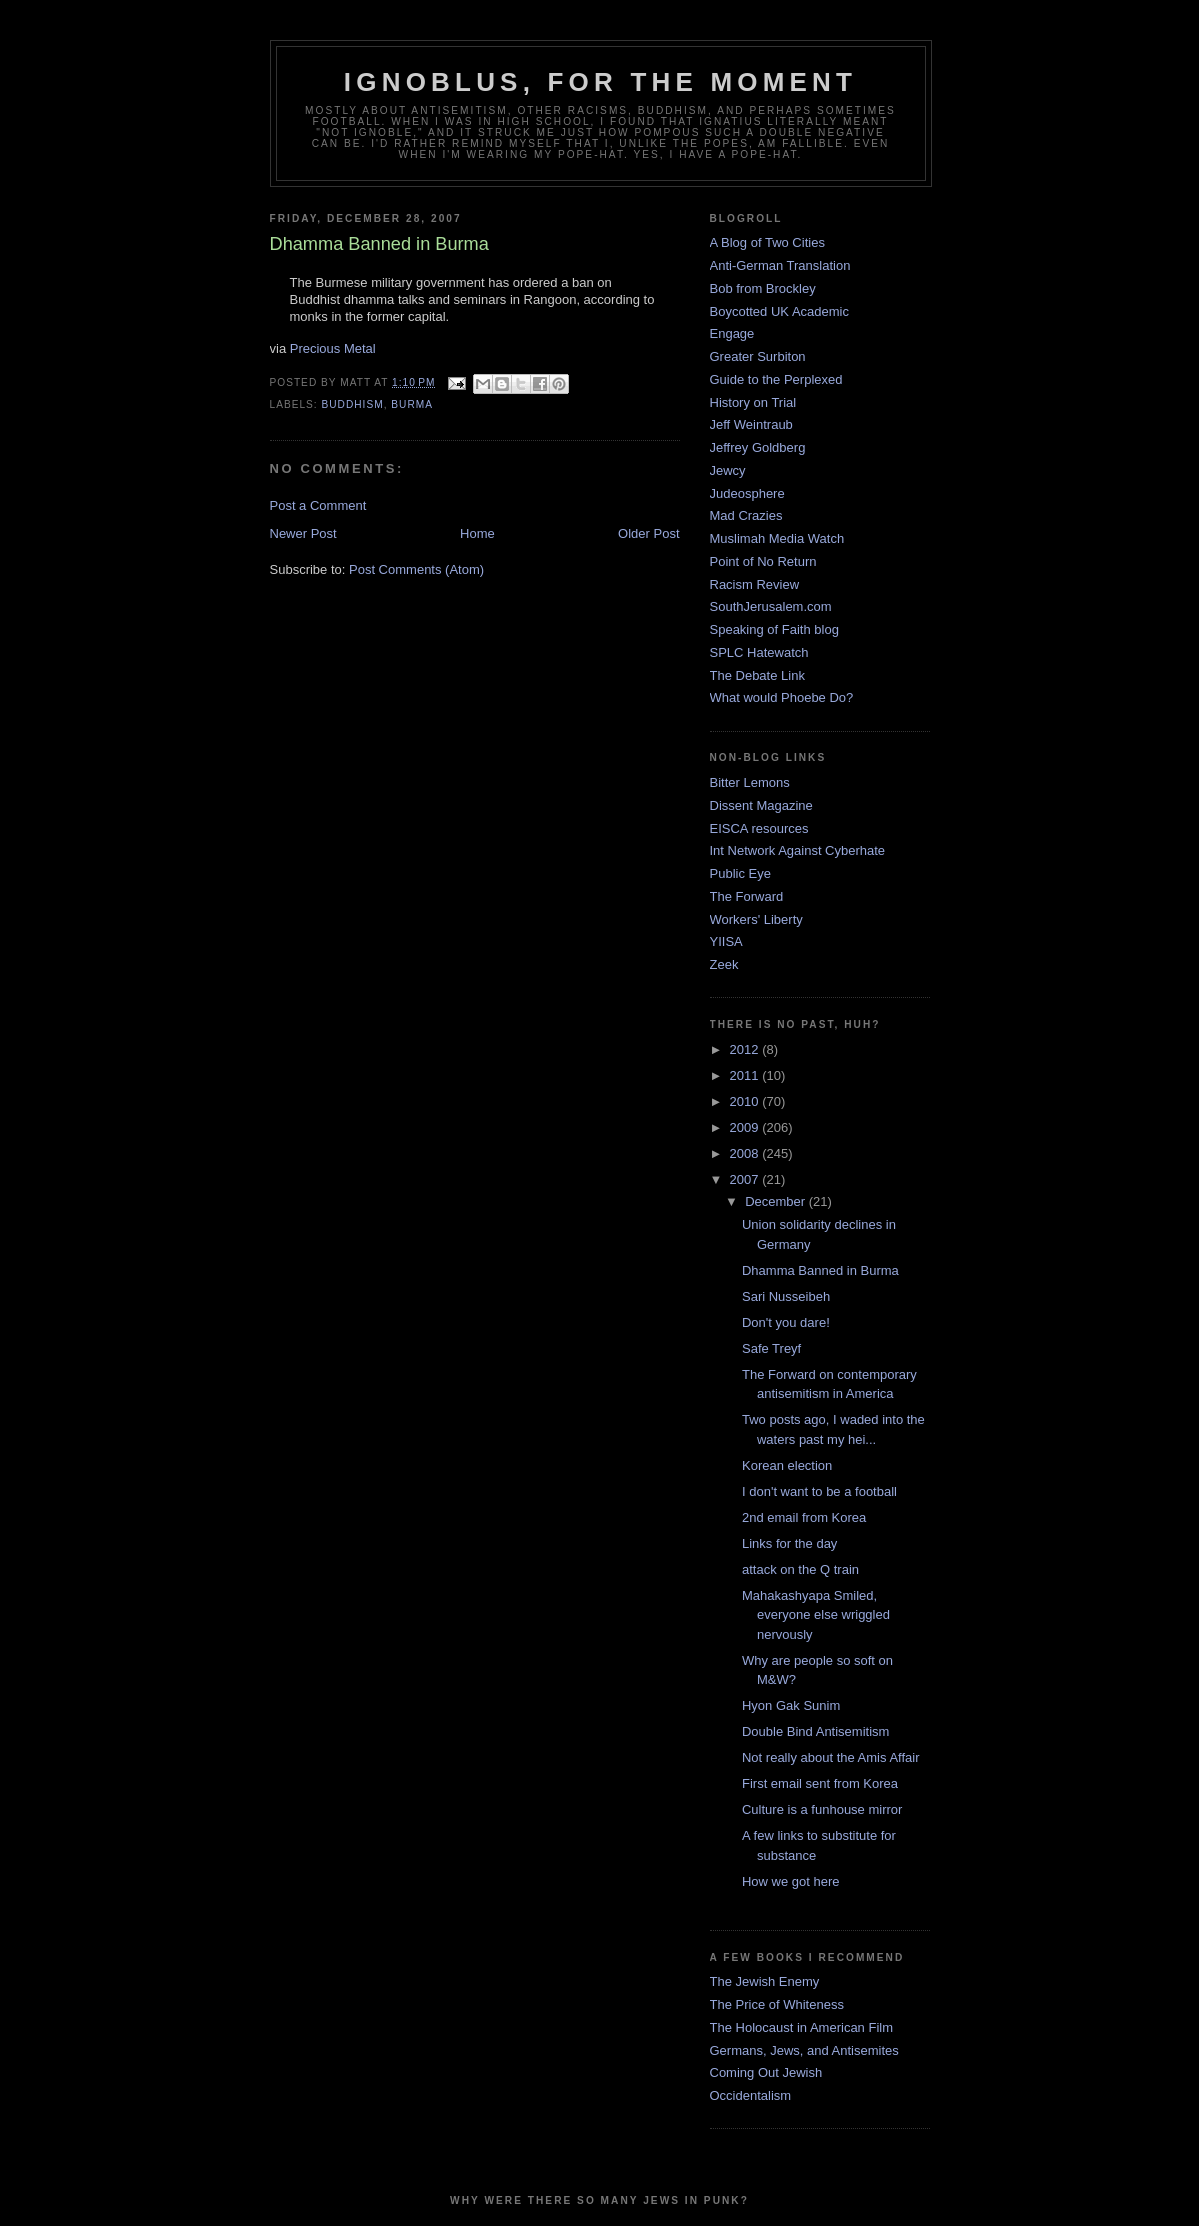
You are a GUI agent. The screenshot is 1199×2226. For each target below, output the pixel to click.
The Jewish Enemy (765, 1981)
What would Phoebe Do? (782, 697)
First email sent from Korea (820, 1783)
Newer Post (303, 533)
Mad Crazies (746, 515)
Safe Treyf (771, 1348)
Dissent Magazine (761, 805)
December (777, 1201)
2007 (746, 1179)
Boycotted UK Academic (779, 311)
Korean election (787, 1465)
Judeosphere (747, 493)
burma (412, 404)
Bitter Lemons (750, 782)
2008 (746, 1153)
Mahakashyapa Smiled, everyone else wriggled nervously (816, 1615)
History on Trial (753, 402)
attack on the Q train (800, 1569)
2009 (746, 1127)
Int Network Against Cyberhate (798, 850)
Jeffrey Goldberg (758, 447)
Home (477, 533)
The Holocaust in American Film (802, 2027)
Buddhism (353, 404)
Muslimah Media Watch (777, 538)
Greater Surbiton (758, 356)
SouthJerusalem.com (771, 606)
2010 (746, 1101)
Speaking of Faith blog (774, 629)
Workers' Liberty (756, 919)
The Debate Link (757, 675)
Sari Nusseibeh (786, 1296)
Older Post (648, 533)
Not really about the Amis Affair (831, 1757)
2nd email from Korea (804, 1517)
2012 (746, 1049)
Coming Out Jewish (766, 2072)
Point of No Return (763, 561)
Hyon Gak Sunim (791, 1705)
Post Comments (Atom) (416, 569)
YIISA (726, 941)
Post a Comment (318, 505)
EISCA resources (759, 828)
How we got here (791, 1881)
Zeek (724, 964)
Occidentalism (751, 2095)
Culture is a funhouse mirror (822, 1809)
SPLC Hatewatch (759, 652)
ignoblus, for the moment (600, 82)
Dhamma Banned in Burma (820, 1270)
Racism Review (755, 584)
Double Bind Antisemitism (815, 1731)
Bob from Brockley (763, 288)
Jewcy (728, 470)
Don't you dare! (786, 1322)
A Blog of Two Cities (767, 242)
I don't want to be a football (819, 1491)
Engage (732, 333)
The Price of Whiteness (777, 2004)
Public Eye (740, 873)
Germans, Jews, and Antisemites (804, 2050)
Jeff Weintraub (751, 424)
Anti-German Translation (780, 265)
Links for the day (789, 1543)
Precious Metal (333, 348)
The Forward (747, 896)
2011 (746, 1075)
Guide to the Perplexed (776, 379)
